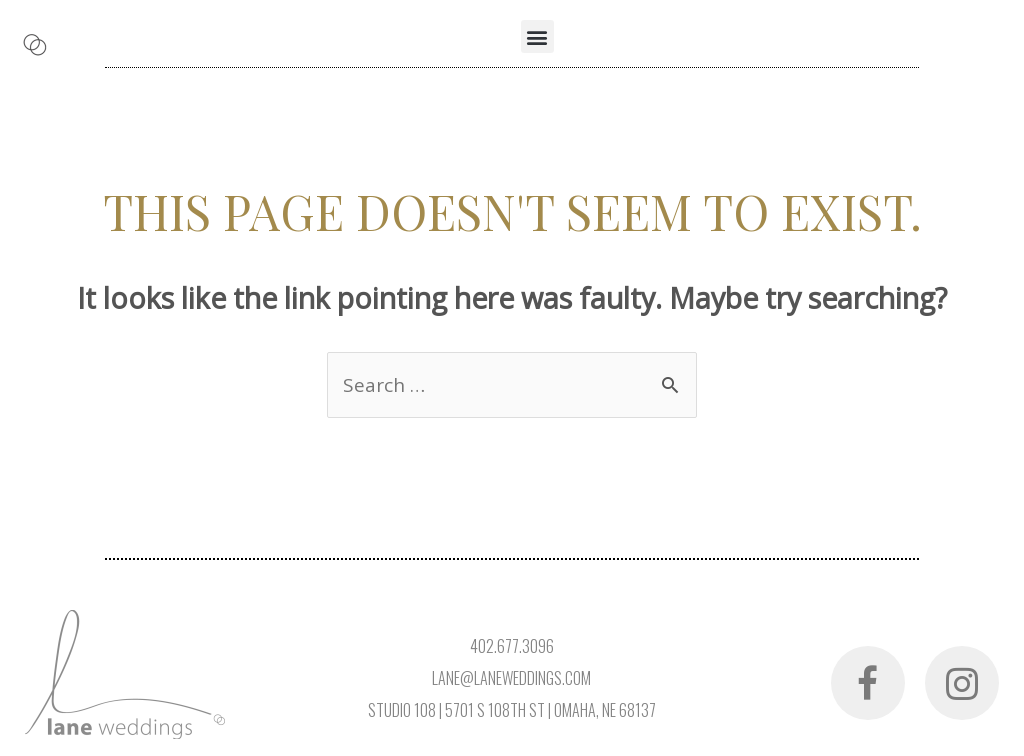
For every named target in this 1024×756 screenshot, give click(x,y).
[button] (537, 36)
